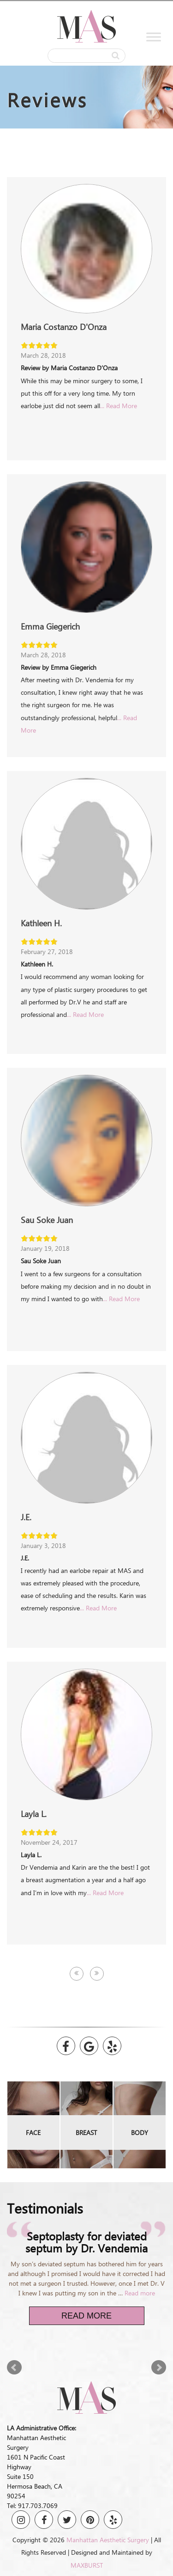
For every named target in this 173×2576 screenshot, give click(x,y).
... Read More (118, 405)
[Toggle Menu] (153, 37)
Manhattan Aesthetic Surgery (107, 2539)
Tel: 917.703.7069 (32, 2505)
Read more (140, 2292)
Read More (86, 2315)
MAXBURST (87, 2565)
